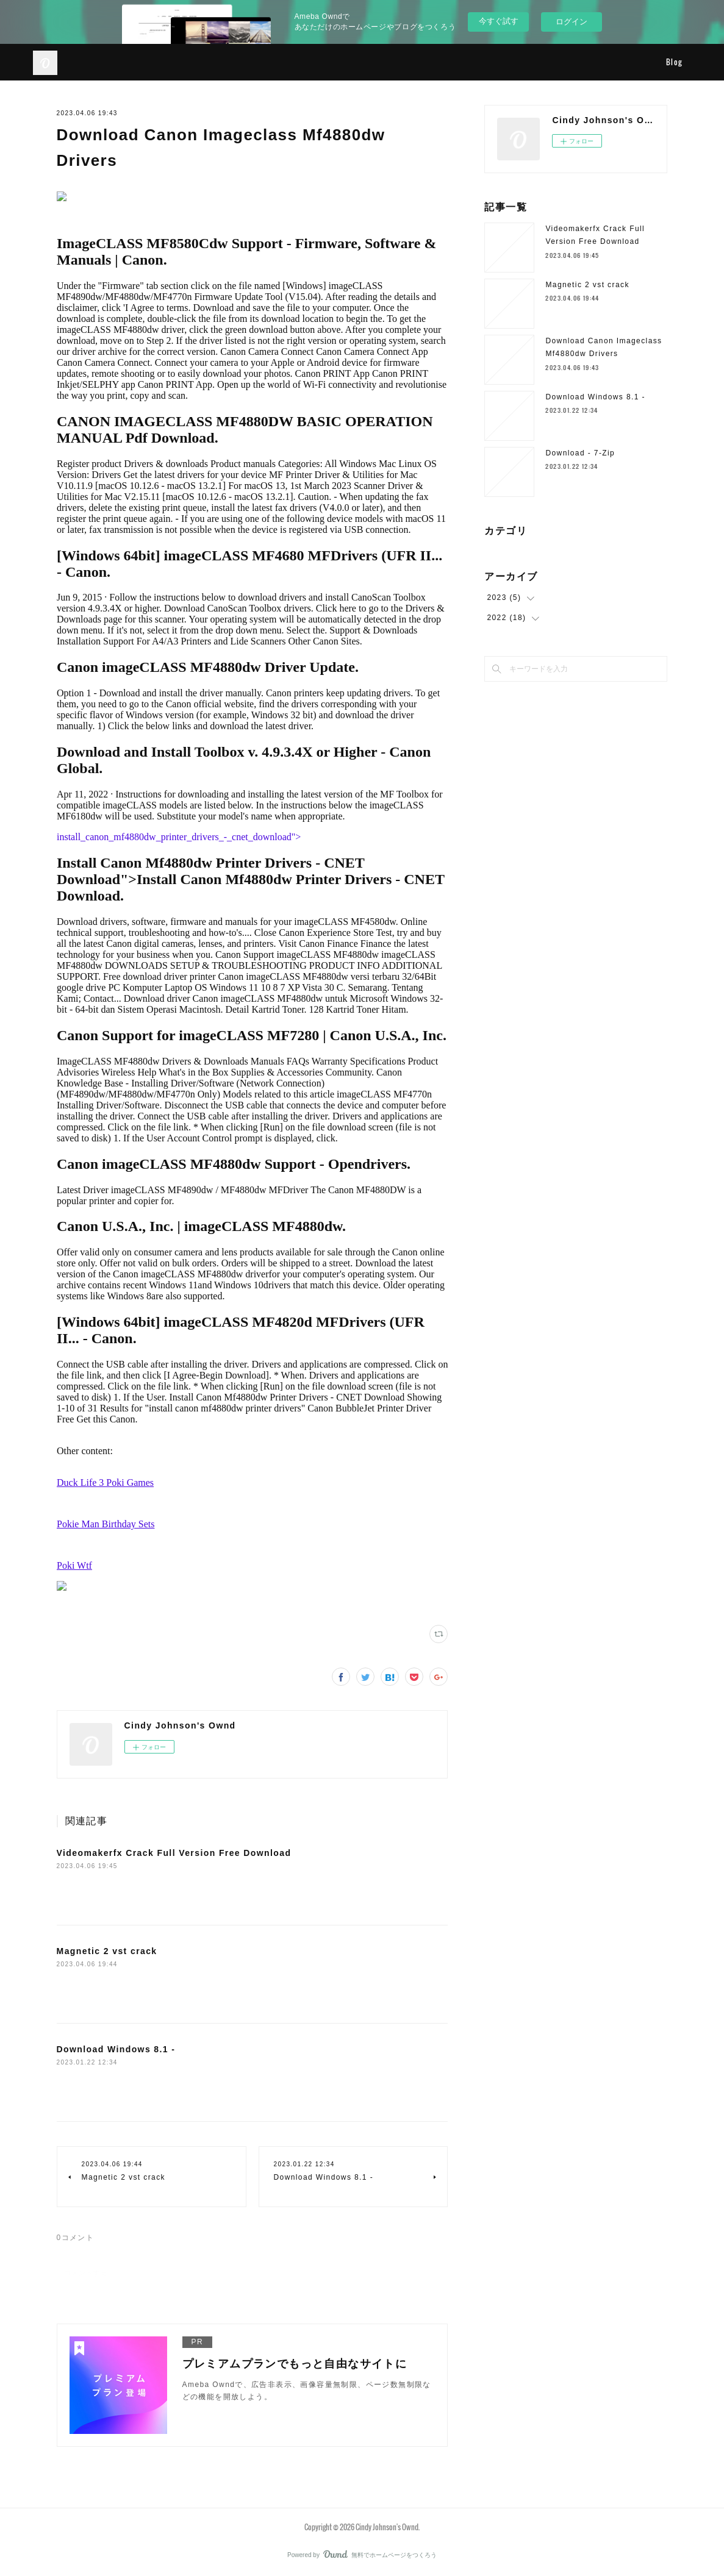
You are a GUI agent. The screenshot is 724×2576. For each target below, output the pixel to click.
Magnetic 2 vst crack (107, 1951)
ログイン (571, 21)
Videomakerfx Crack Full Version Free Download (174, 1853)
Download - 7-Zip (580, 453)
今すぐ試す (498, 21)
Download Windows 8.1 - (116, 2049)
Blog (674, 62)
